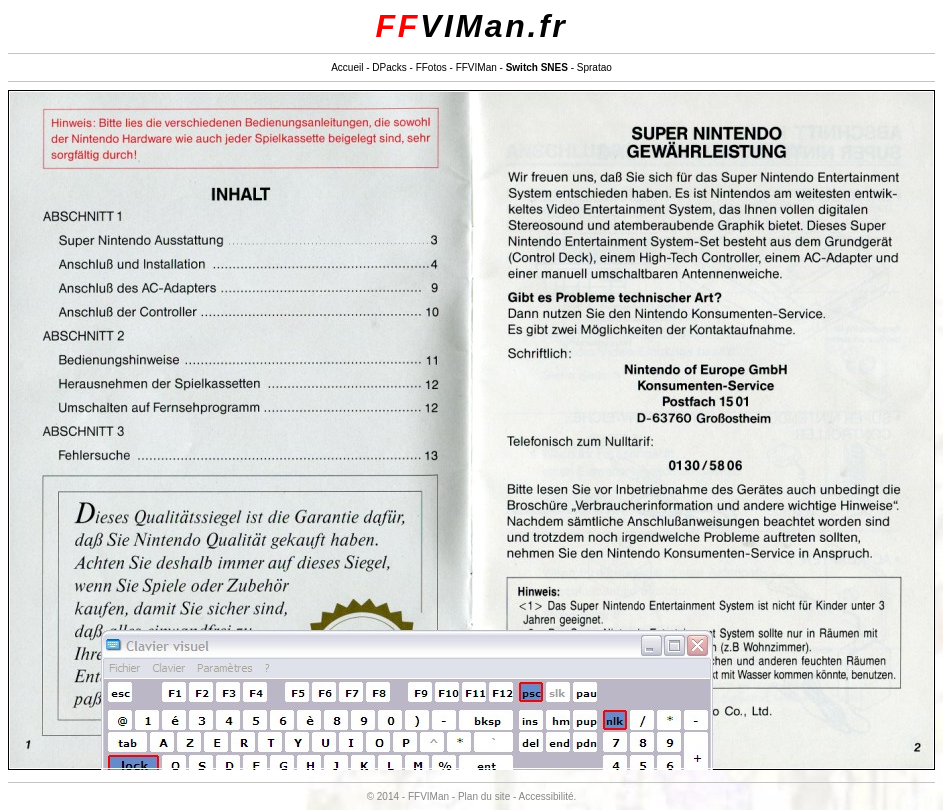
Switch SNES (537, 67)
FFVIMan (476, 67)
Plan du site (484, 796)
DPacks (389, 67)
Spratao (594, 67)
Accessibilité (546, 796)
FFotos (431, 67)
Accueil (347, 67)
